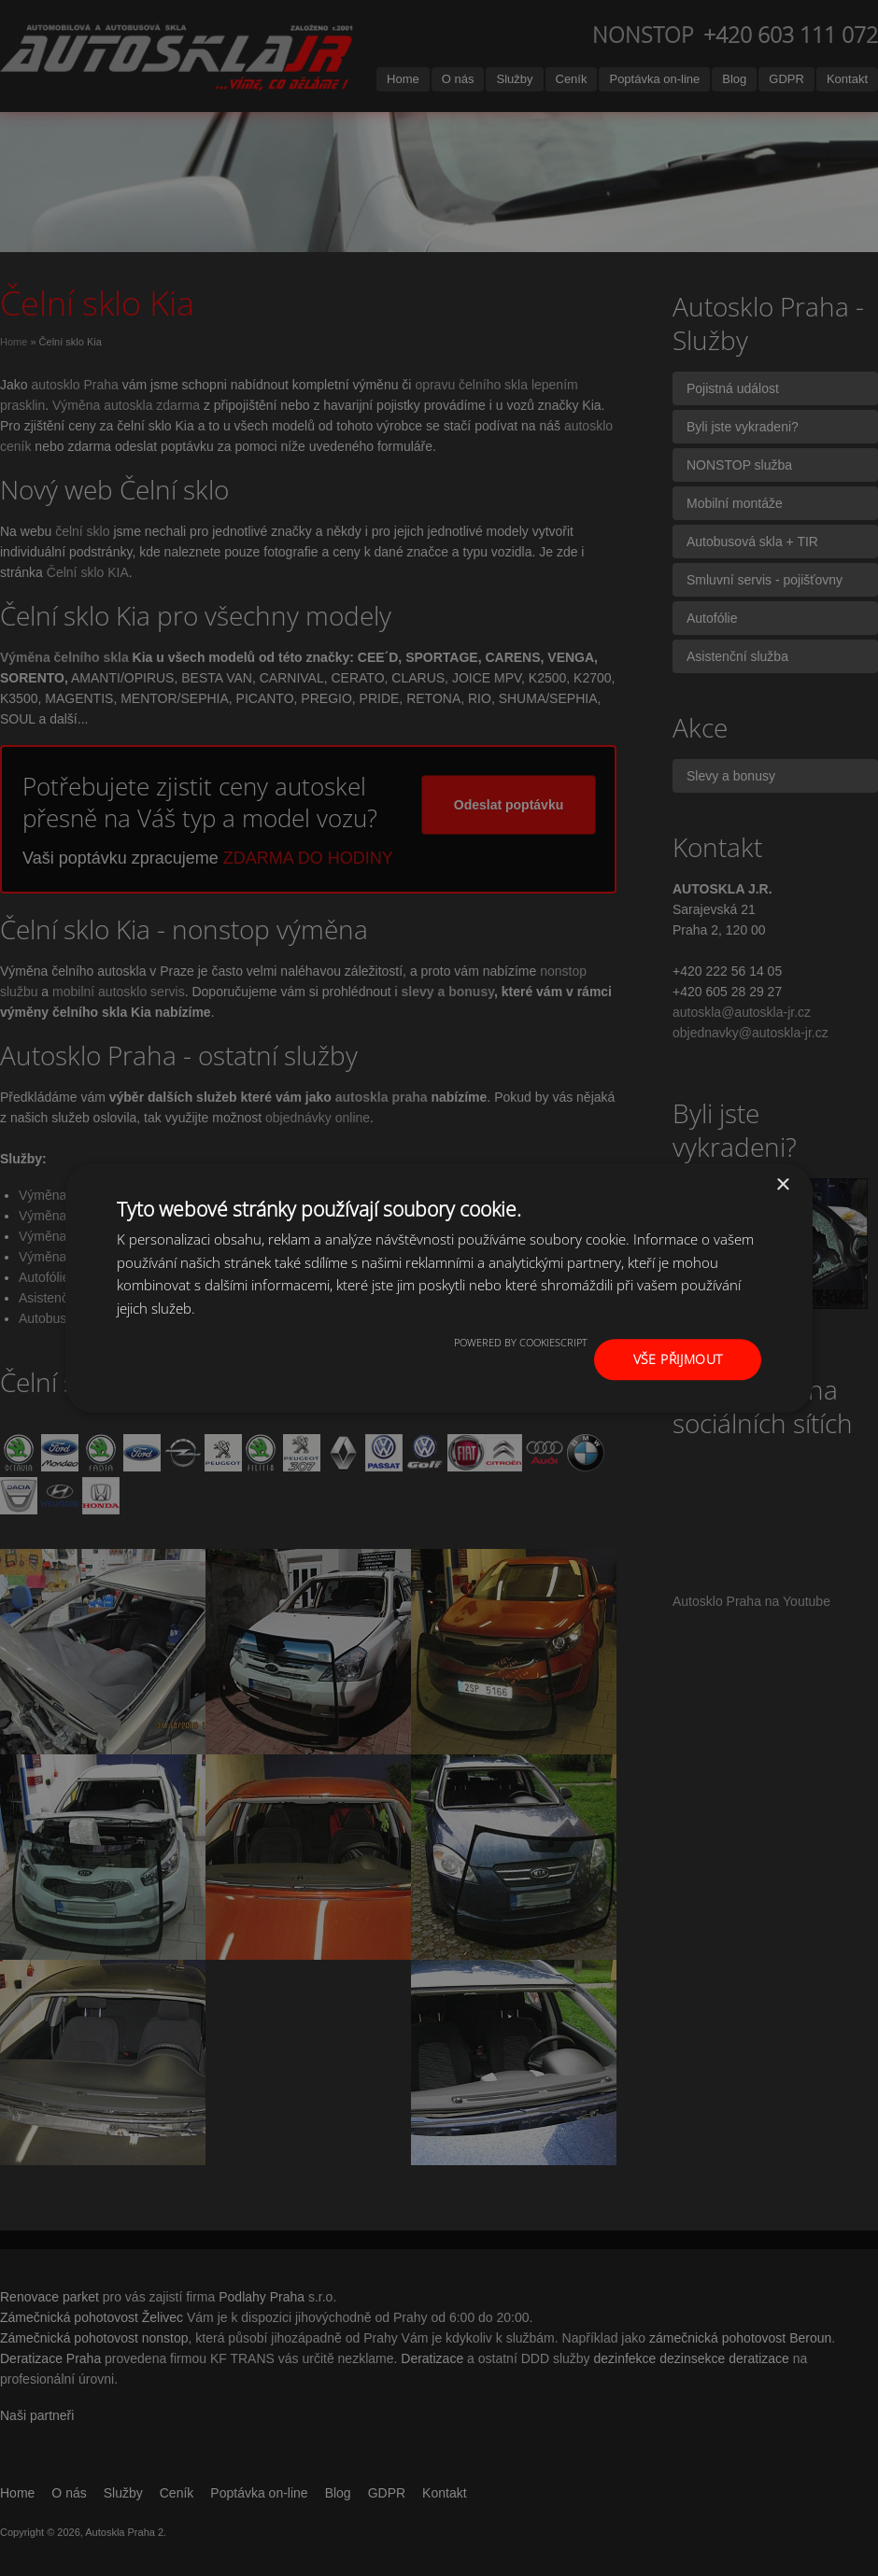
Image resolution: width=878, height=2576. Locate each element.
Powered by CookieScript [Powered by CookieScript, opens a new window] (521, 1342)
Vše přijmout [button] (678, 1359)
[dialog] (439, 1287)
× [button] (782, 1184)
